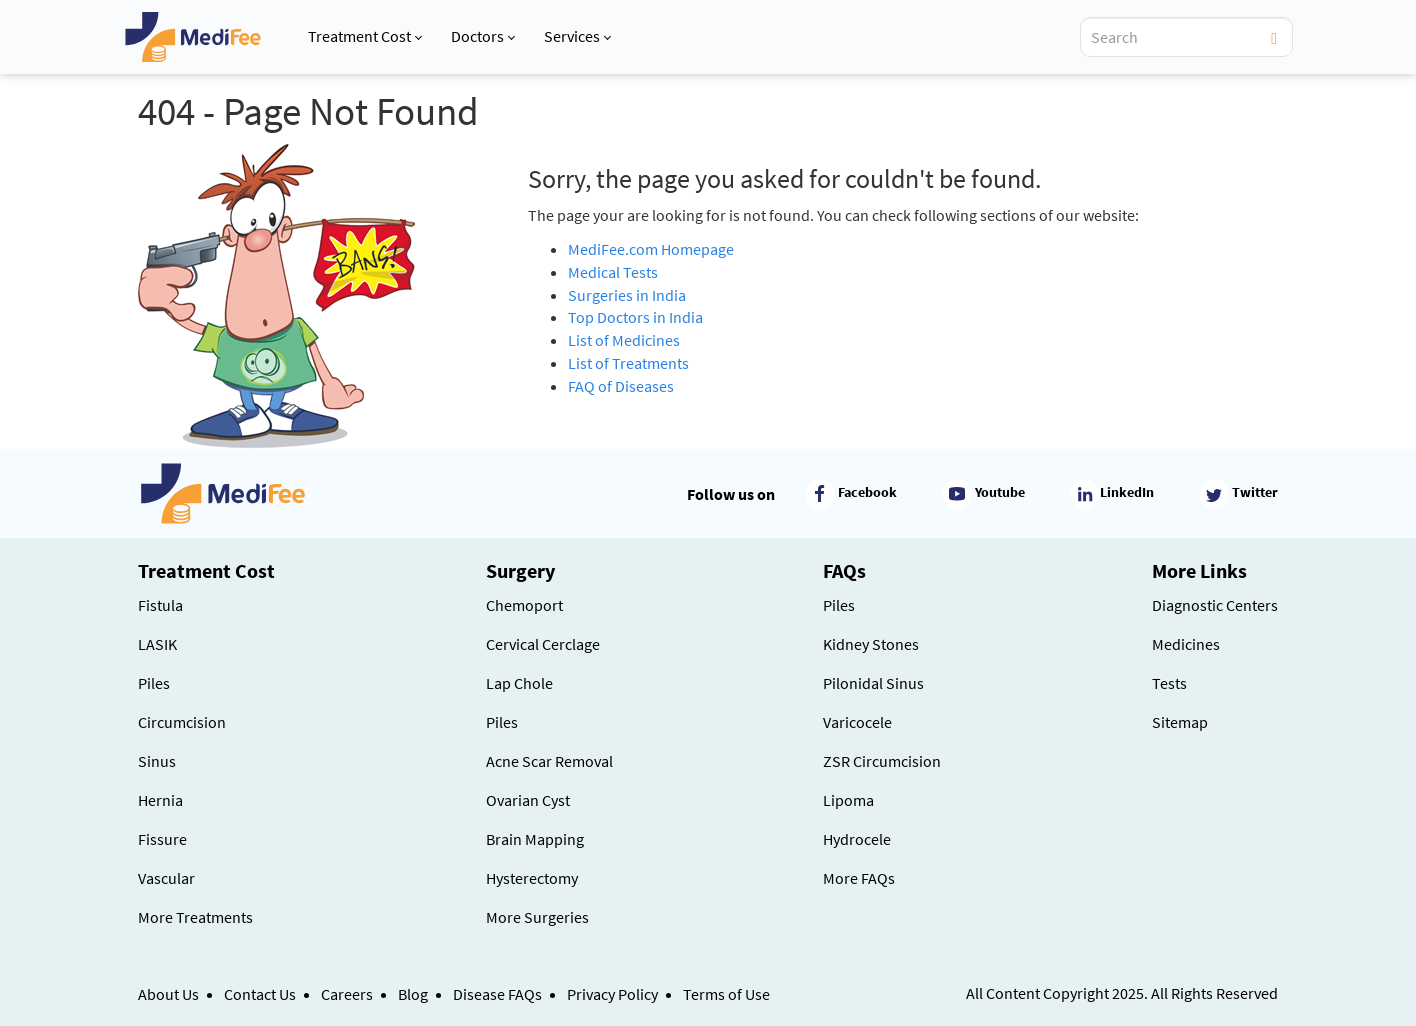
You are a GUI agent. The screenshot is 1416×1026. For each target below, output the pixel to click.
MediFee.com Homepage (651, 249)
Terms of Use (726, 994)
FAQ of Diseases (621, 386)
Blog (413, 994)
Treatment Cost (365, 36)
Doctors (483, 36)
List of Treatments (628, 363)
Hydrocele (857, 839)
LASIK (157, 644)
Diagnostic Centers (1215, 605)
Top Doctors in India (635, 317)
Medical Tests (613, 272)
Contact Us (260, 994)
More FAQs (859, 878)
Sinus (157, 761)
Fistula (160, 605)
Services (577, 36)
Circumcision (182, 722)
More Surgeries (537, 917)
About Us (168, 994)
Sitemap (1180, 722)
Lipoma (848, 800)
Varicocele (857, 722)
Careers (347, 994)
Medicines (1186, 644)
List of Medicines (624, 340)
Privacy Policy (612, 994)
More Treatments (195, 917)
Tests (1169, 683)
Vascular (166, 878)
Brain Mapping (535, 839)
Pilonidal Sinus (873, 683)
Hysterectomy (532, 878)
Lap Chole (519, 683)
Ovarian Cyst (528, 800)
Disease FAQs (497, 994)
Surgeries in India (627, 295)
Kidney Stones (871, 644)
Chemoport (524, 605)
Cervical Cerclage (543, 644)
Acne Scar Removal (549, 761)
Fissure (162, 839)
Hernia (160, 800)
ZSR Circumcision (882, 761)
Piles (154, 683)
